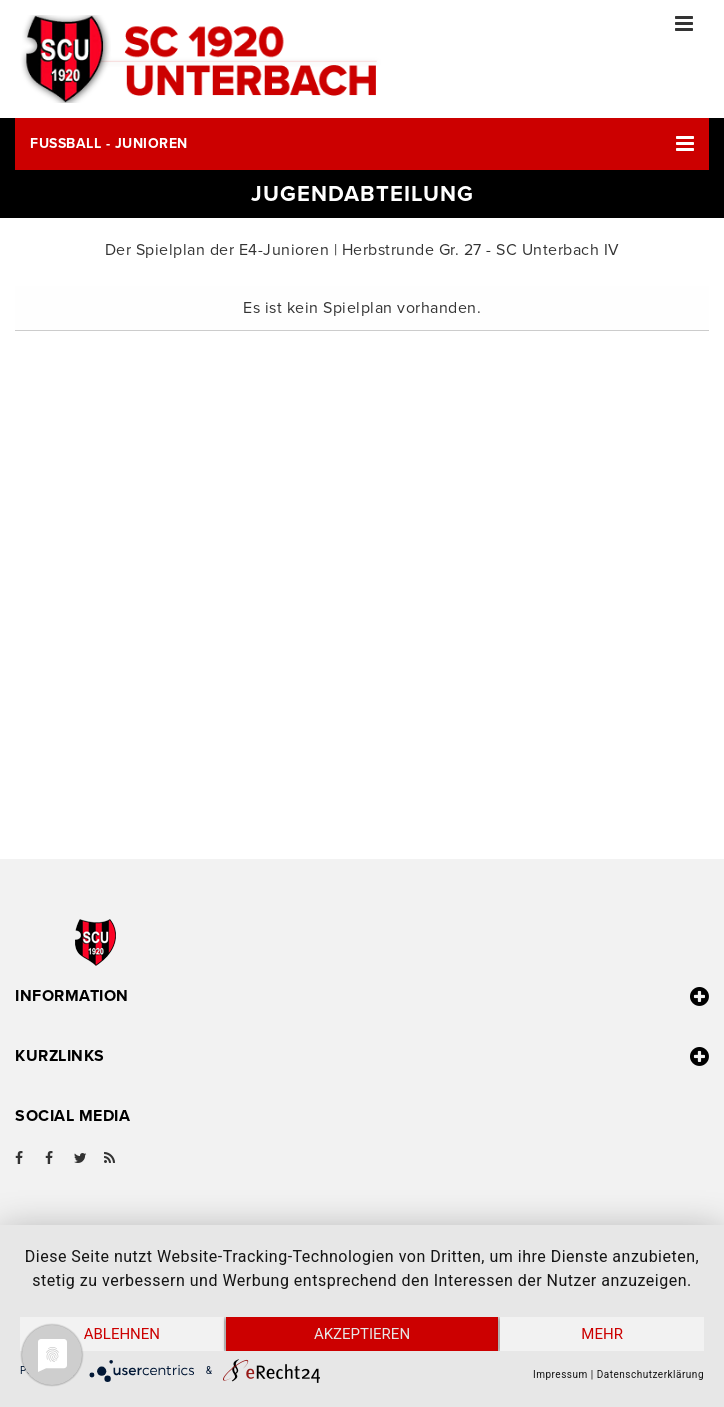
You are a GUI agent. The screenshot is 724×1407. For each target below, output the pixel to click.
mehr (602, 1334)
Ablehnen (122, 1334)
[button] (362, 144)
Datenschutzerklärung (650, 1374)
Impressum (560, 1374)
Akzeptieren (362, 1334)
